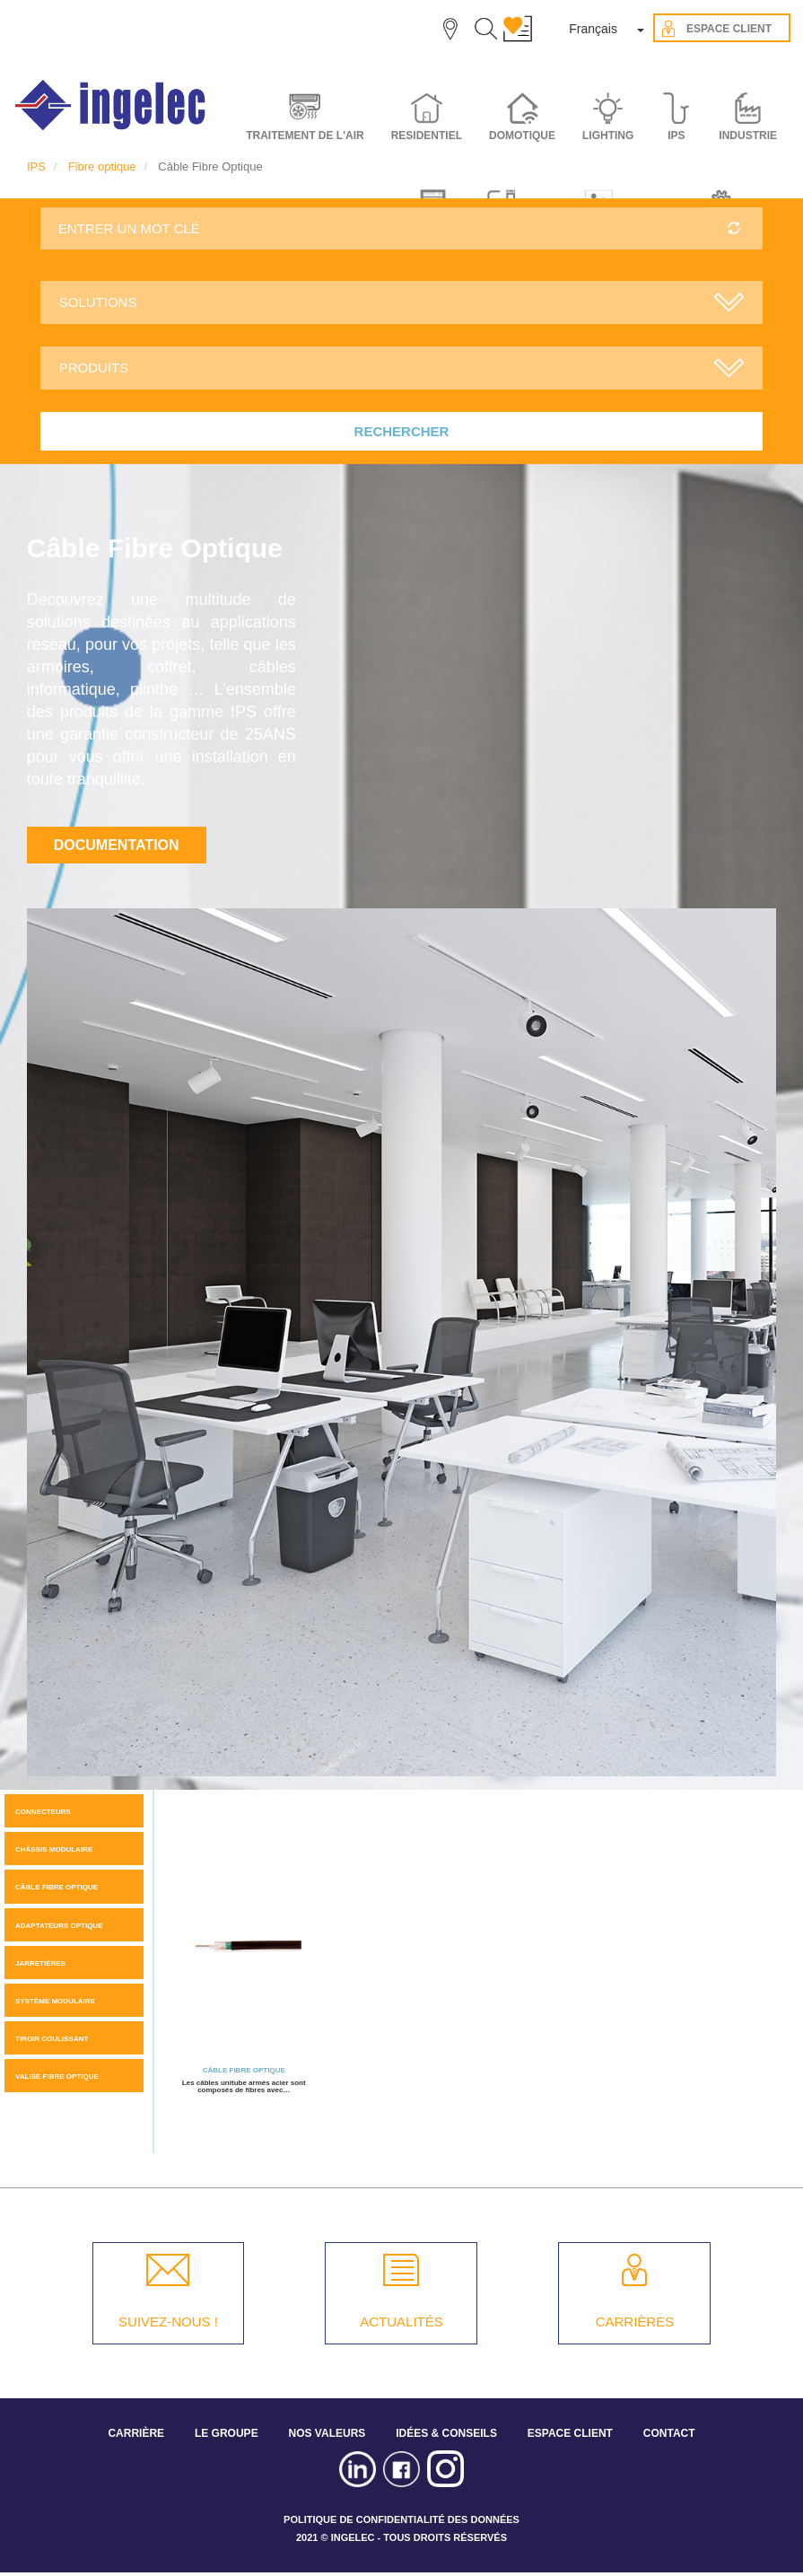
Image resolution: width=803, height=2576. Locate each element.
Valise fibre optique (57, 2076)
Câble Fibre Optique (56, 1887)
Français (593, 29)
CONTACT (669, 2433)
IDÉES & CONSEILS (446, 2433)
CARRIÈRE (136, 2433)
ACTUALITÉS (401, 2321)
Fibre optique (102, 166)
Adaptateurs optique (58, 1926)
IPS (36, 166)
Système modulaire (55, 2001)
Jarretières (40, 1963)
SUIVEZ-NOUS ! (168, 2321)
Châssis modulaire (53, 1849)
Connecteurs (43, 1812)
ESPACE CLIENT (570, 2433)
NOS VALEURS (327, 2433)
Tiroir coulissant (51, 2039)
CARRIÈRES (635, 2321)
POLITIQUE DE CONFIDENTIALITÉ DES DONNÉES (401, 2519)
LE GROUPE (226, 2433)
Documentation (116, 845)
